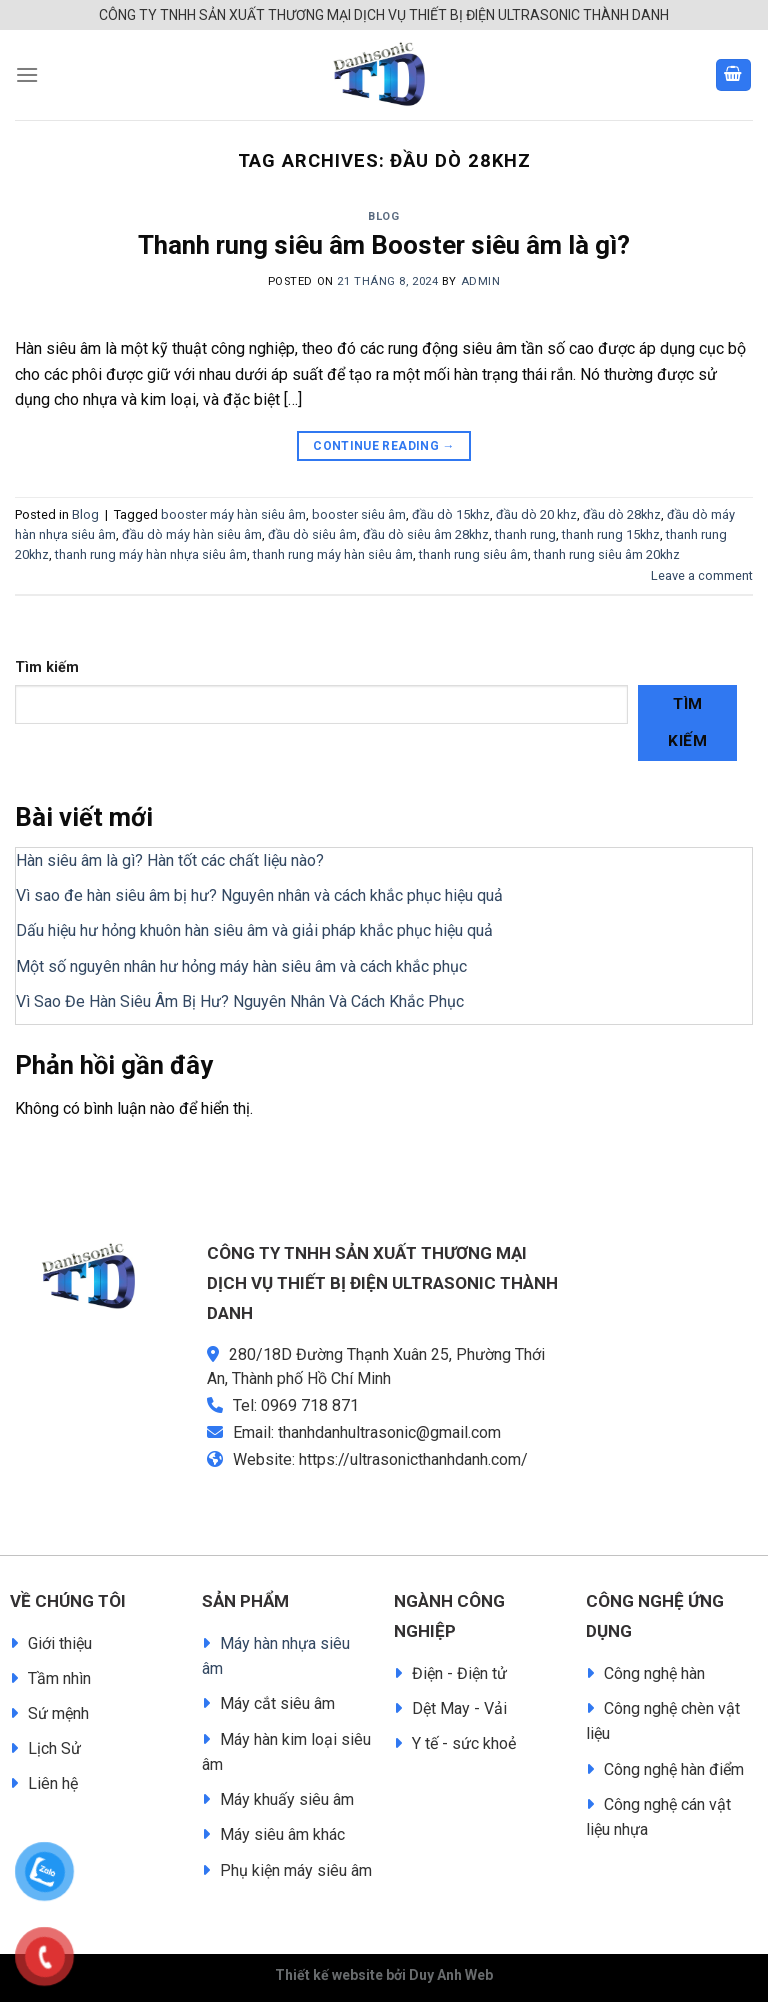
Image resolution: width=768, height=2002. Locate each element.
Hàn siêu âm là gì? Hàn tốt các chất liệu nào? (170, 860)
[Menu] (27, 74)
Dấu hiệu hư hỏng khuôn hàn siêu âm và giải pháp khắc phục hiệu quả (254, 930)
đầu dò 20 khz (536, 514)
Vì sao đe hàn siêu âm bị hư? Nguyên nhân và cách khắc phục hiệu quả (259, 895)
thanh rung (525, 534)
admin (481, 281)
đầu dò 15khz (451, 514)
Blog (383, 216)
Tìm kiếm (47, 667)
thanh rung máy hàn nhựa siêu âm (151, 554)
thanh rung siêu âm (473, 554)
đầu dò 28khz (622, 514)
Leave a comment (702, 575)
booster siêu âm (359, 514)
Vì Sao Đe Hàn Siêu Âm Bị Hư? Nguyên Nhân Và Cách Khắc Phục (240, 1001)
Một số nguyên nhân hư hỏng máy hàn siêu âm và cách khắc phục (241, 966)
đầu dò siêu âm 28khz (426, 534)
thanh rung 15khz (611, 534)
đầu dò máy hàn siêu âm (192, 534)
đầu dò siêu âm (312, 534)
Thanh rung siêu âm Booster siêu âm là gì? (384, 245)
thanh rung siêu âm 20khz (607, 554)
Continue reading (384, 446)
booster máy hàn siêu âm (233, 514)
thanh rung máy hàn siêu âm (333, 554)
